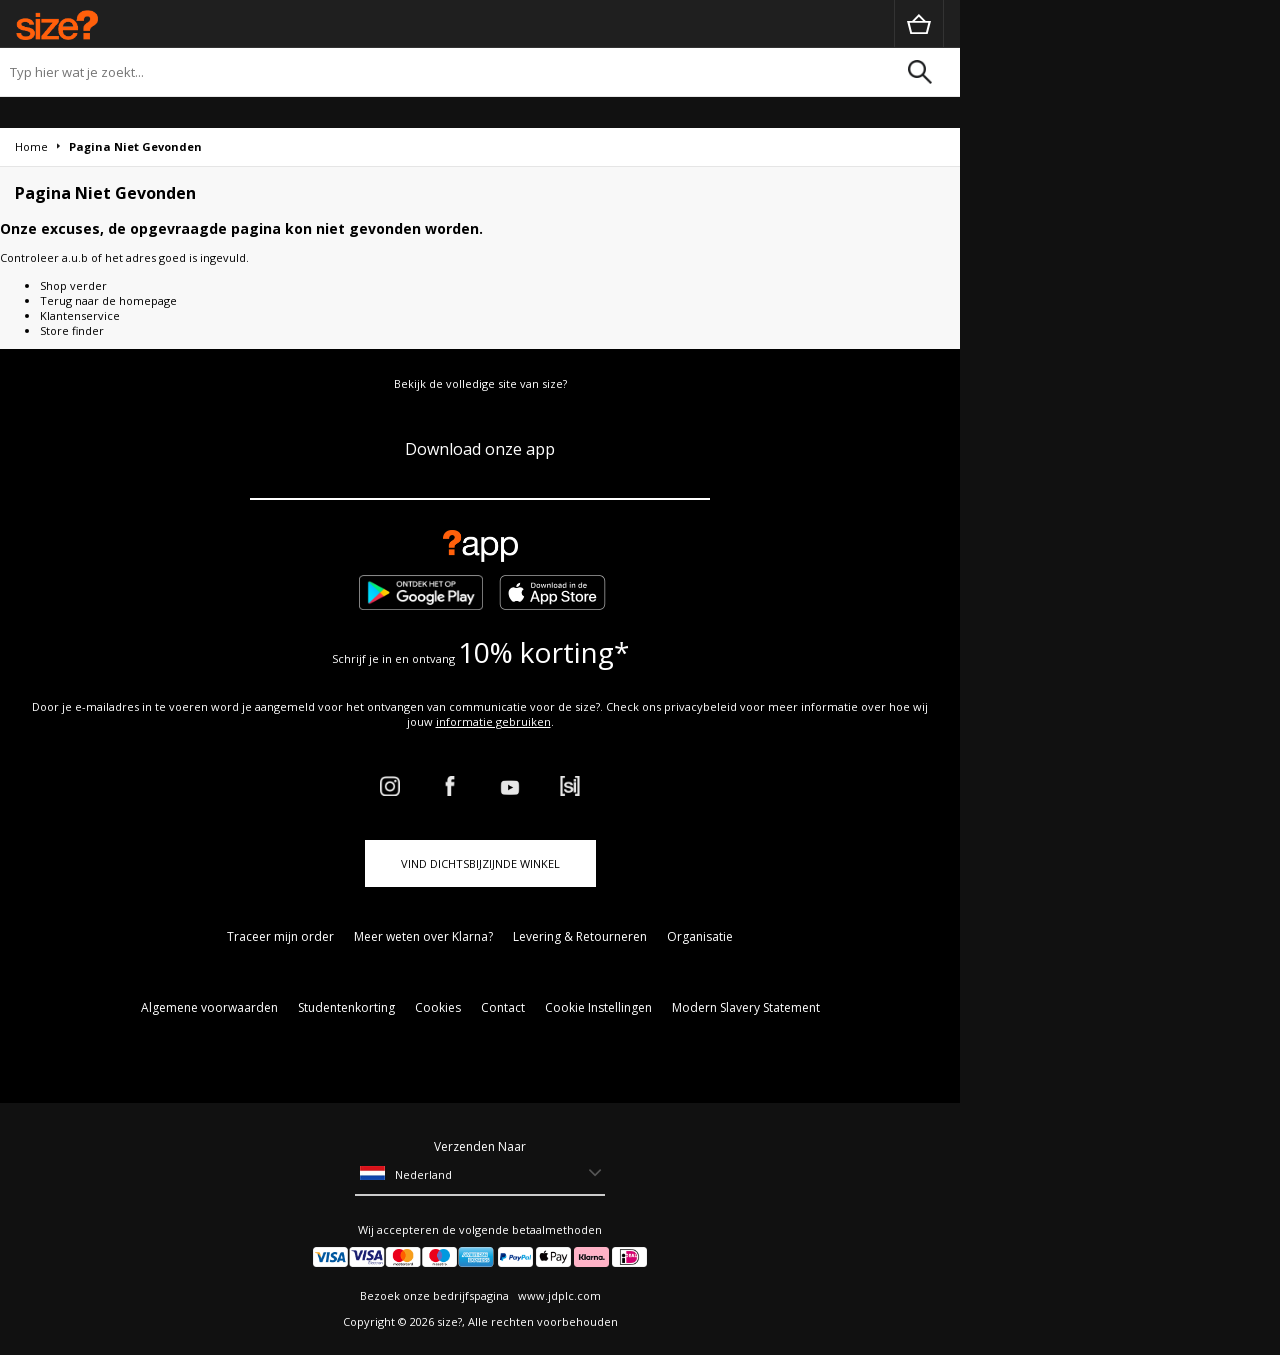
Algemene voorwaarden (209, 1007)
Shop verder (73, 285)
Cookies (438, 1007)
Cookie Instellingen (598, 1007)
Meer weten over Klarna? (423, 936)
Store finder (72, 330)
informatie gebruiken (493, 721)
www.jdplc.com (558, 1295)
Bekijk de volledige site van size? (480, 383)
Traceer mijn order (280, 936)
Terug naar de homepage (108, 300)
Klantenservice (80, 315)
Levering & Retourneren (580, 936)
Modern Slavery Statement (746, 1007)
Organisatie (700, 936)
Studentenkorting (346, 1007)
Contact (503, 1007)
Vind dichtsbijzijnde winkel (480, 863)
